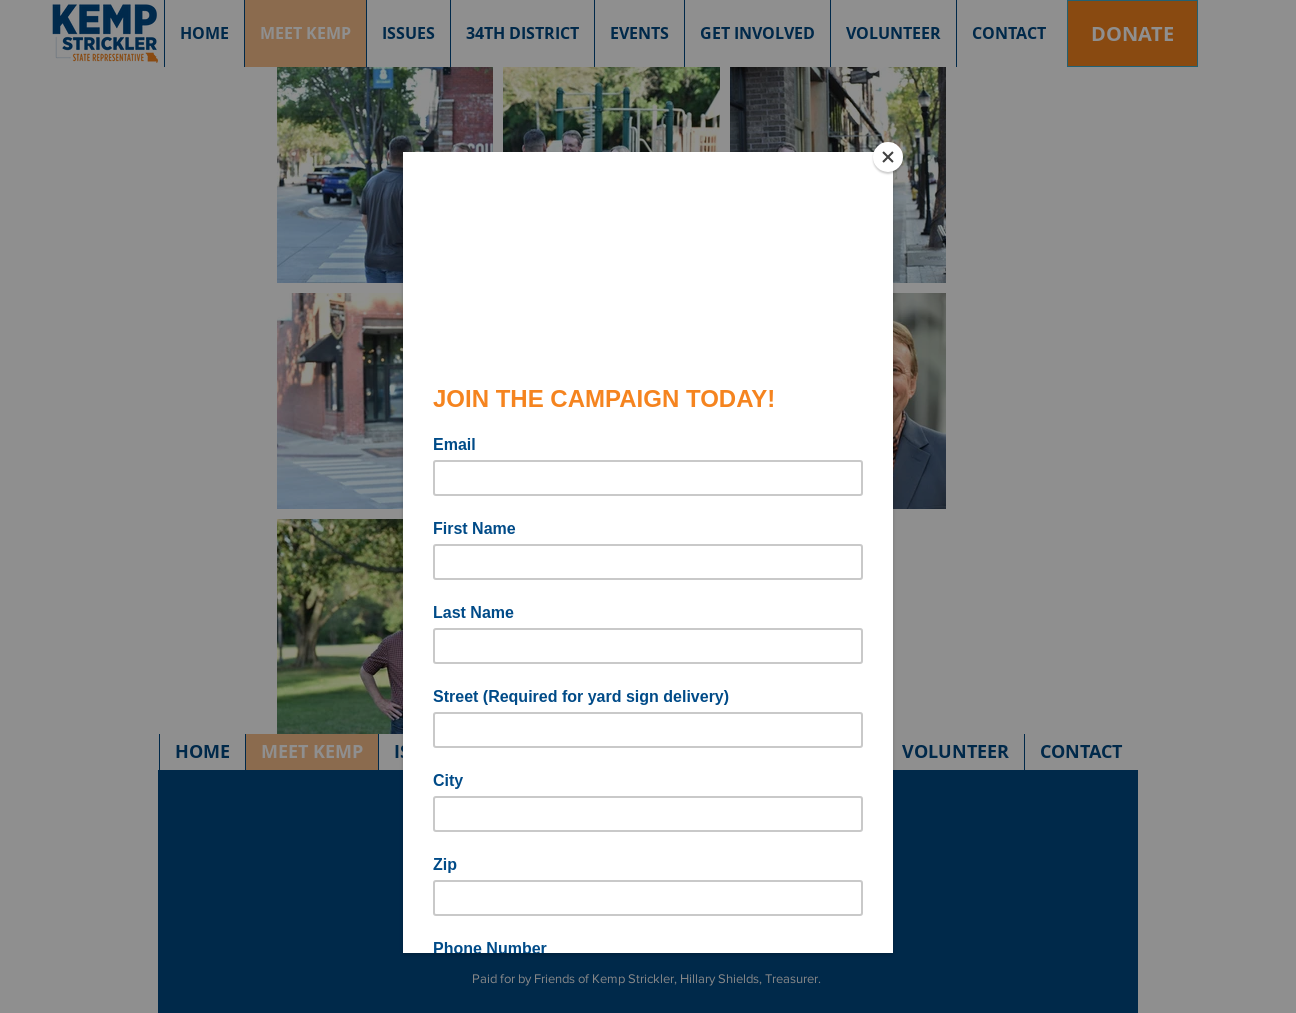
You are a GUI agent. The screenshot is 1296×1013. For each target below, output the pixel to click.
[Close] (888, 157)
